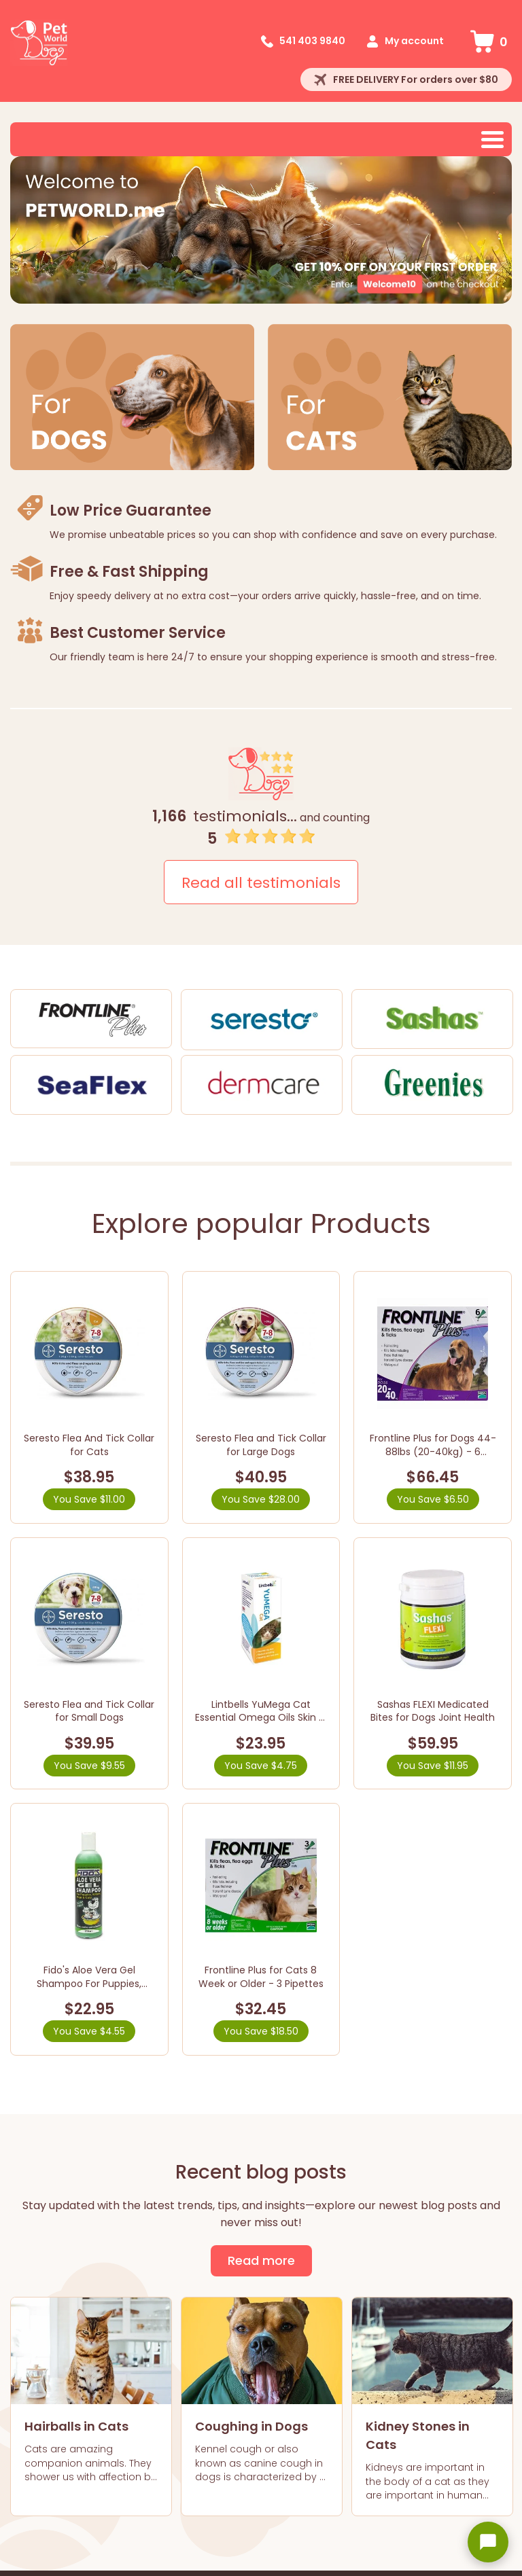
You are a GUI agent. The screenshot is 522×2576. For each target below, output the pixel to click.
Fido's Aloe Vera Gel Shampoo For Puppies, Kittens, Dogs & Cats (89, 1983)
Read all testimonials (261, 882)
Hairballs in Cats (76, 2426)
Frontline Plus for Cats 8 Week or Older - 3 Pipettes (261, 1976)
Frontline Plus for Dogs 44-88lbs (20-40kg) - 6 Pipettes (433, 1451)
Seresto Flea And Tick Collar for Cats (89, 1445)
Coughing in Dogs (251, 2426)
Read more (261, 2260)
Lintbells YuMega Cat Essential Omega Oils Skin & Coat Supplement (260, 1718)
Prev (27, 230)
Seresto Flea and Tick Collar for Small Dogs (89, 1711)
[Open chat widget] (488, 2542)
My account (414, 41)
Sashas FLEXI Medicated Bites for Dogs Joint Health (432, 1711)
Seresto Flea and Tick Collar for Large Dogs (261, 1445)
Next (495, 230)
